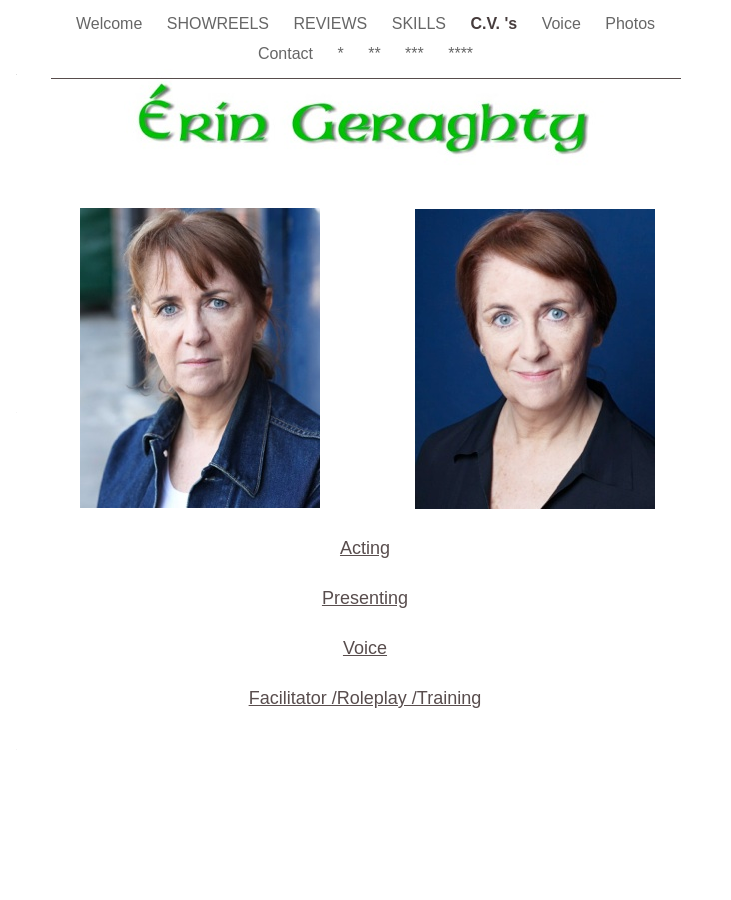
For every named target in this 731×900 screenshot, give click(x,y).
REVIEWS (332, 23)
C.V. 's (495, 23)
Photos (630, 23)
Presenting (365, 598)
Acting (365, 548)
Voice (564, 23)
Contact (288, 53)
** (376, 53)
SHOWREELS (220, 23)
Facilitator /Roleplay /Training (365, 698)
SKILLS (421, 23)
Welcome (111, 23)
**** (460, 53)
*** (416, 53)
